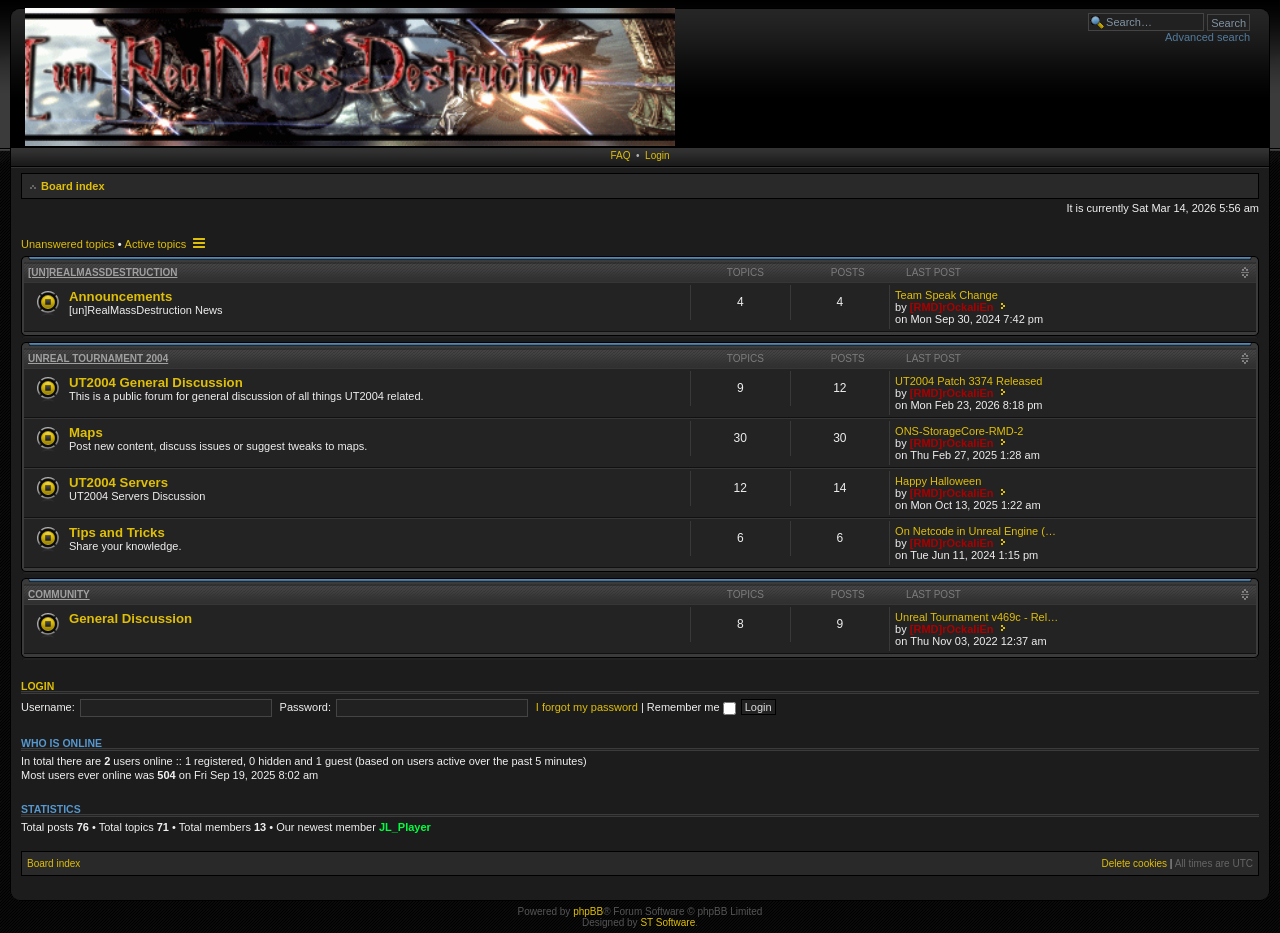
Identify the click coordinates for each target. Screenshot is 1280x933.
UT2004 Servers (118, 482)
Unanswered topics (68, 244)
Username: (48, 707)
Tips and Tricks (117, 532)
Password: (305, 707)
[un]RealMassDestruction (102, 272)
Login (657, 155)
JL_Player (405, 827)
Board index (73, 186)
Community (59, 594)
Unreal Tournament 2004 (98, 358)
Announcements (120, 296)
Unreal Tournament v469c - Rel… (976, 617)
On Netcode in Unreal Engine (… (975, 531)
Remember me (691, 707)
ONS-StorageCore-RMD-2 (959, 431)
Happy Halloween (938, 481)
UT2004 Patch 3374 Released (968, 381)
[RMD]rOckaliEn (952, 307)
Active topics (156, 244)
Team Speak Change (946, 295)
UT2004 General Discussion (156, 382)
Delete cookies (1134, 863)
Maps (86, 432)
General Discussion (130, 618)
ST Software (667, 922)
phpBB (588, 911)
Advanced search (1207, 37)
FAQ (620, 155)
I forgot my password (587, 707)
